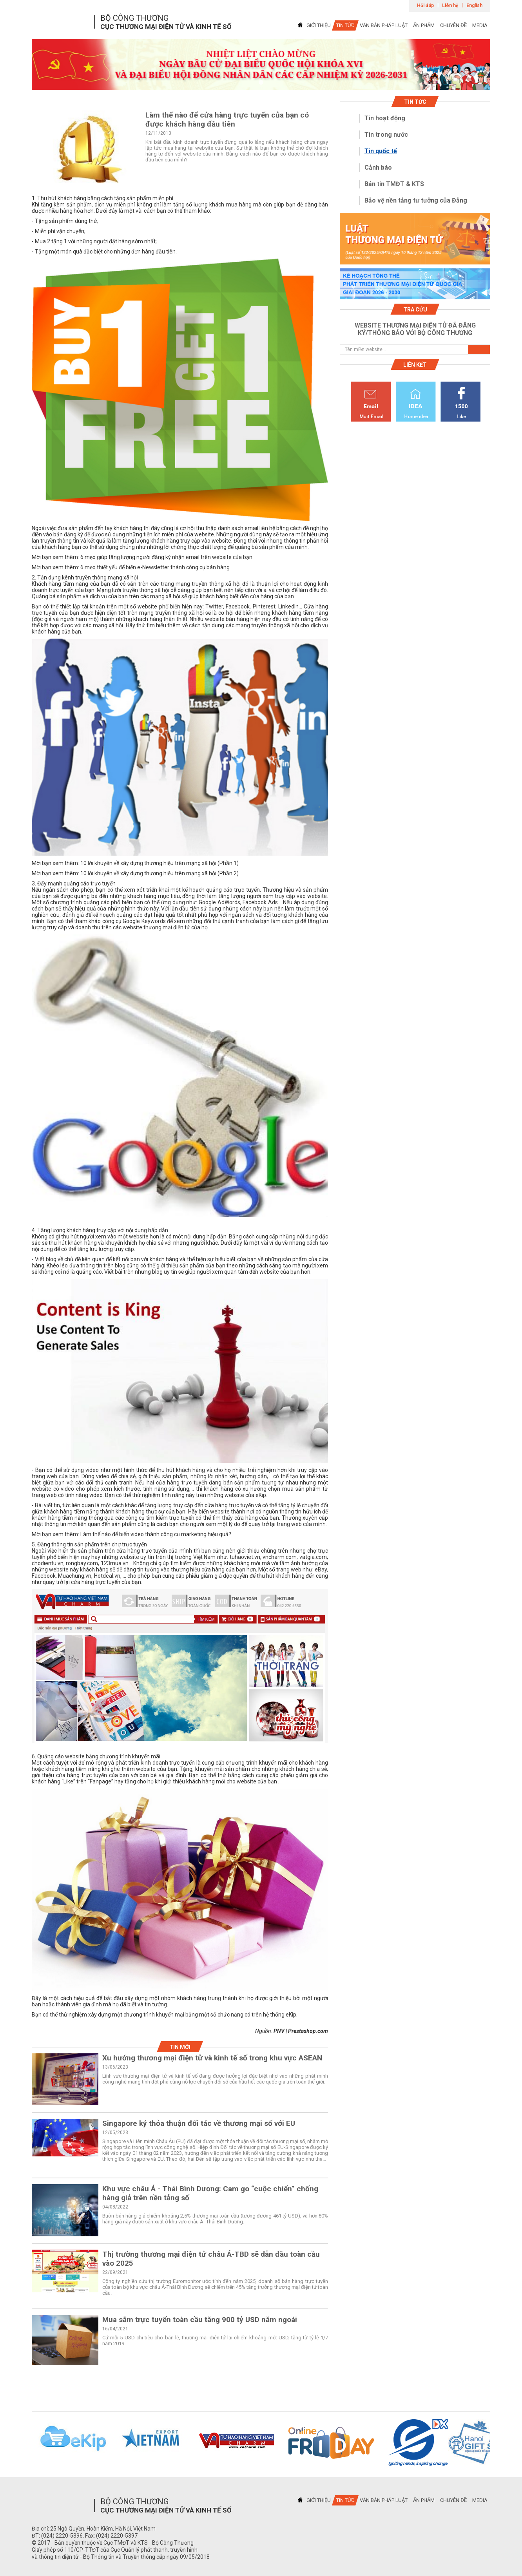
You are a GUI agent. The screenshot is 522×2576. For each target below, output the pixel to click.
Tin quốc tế (380, 151)
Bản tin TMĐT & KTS (394, 184)
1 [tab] (261, 83)
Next (500, 2443)
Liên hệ (450, 5)
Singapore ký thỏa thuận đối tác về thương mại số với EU (198, 2123)
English (474, 5)
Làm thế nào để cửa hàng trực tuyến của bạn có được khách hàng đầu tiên (227, 119)
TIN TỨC (345, 25)
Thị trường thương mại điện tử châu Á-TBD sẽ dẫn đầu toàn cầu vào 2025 (211, 2259)
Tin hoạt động (384, 118)
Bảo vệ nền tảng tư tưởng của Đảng (415, 200)
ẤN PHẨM (424, 25)
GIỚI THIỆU (318, 25)
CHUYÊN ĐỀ (453, 25)
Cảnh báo (378, 167)
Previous (21, 2443)
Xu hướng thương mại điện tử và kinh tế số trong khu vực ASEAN (212, 2057)
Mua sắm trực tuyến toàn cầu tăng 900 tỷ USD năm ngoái (199, 2319)
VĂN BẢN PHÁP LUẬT (384, 25)
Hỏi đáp (425, 5)
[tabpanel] (261, 64)
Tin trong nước (386, 134)
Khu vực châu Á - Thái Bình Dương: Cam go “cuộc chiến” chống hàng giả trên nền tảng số (210, 2193)
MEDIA (480, 25)
